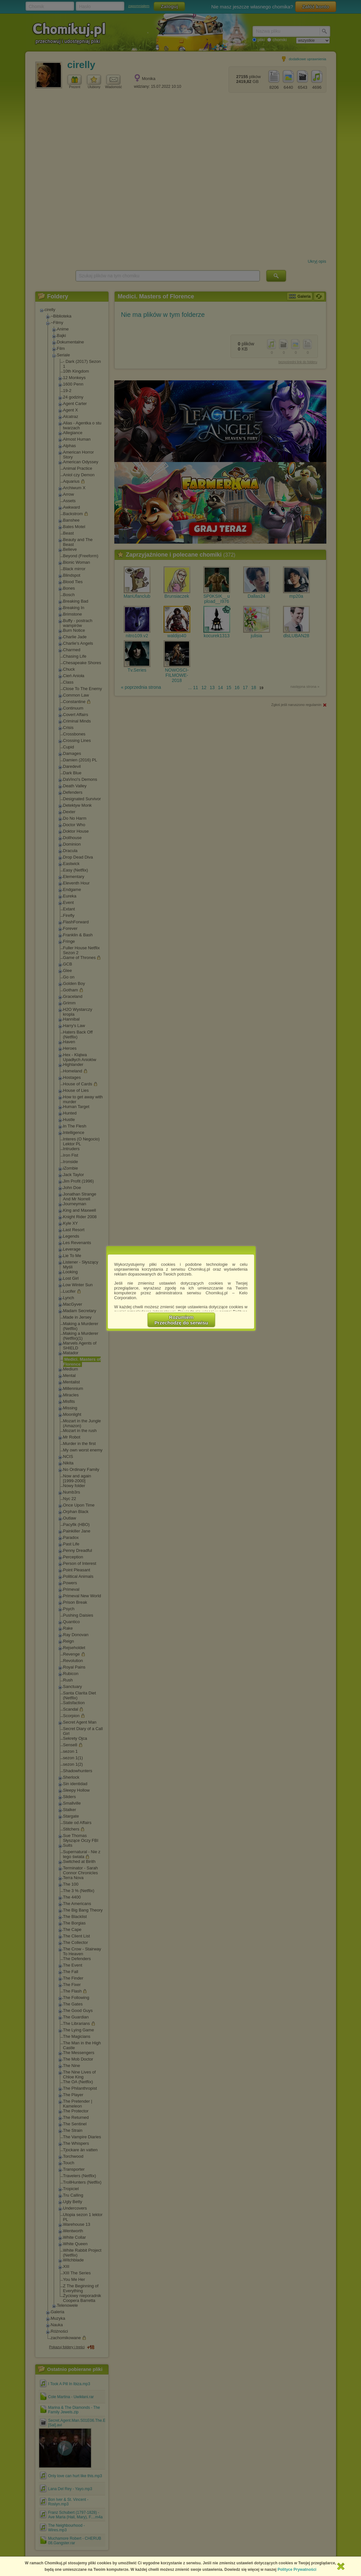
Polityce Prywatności (296, 2569)
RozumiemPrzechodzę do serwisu (181, 1319)
